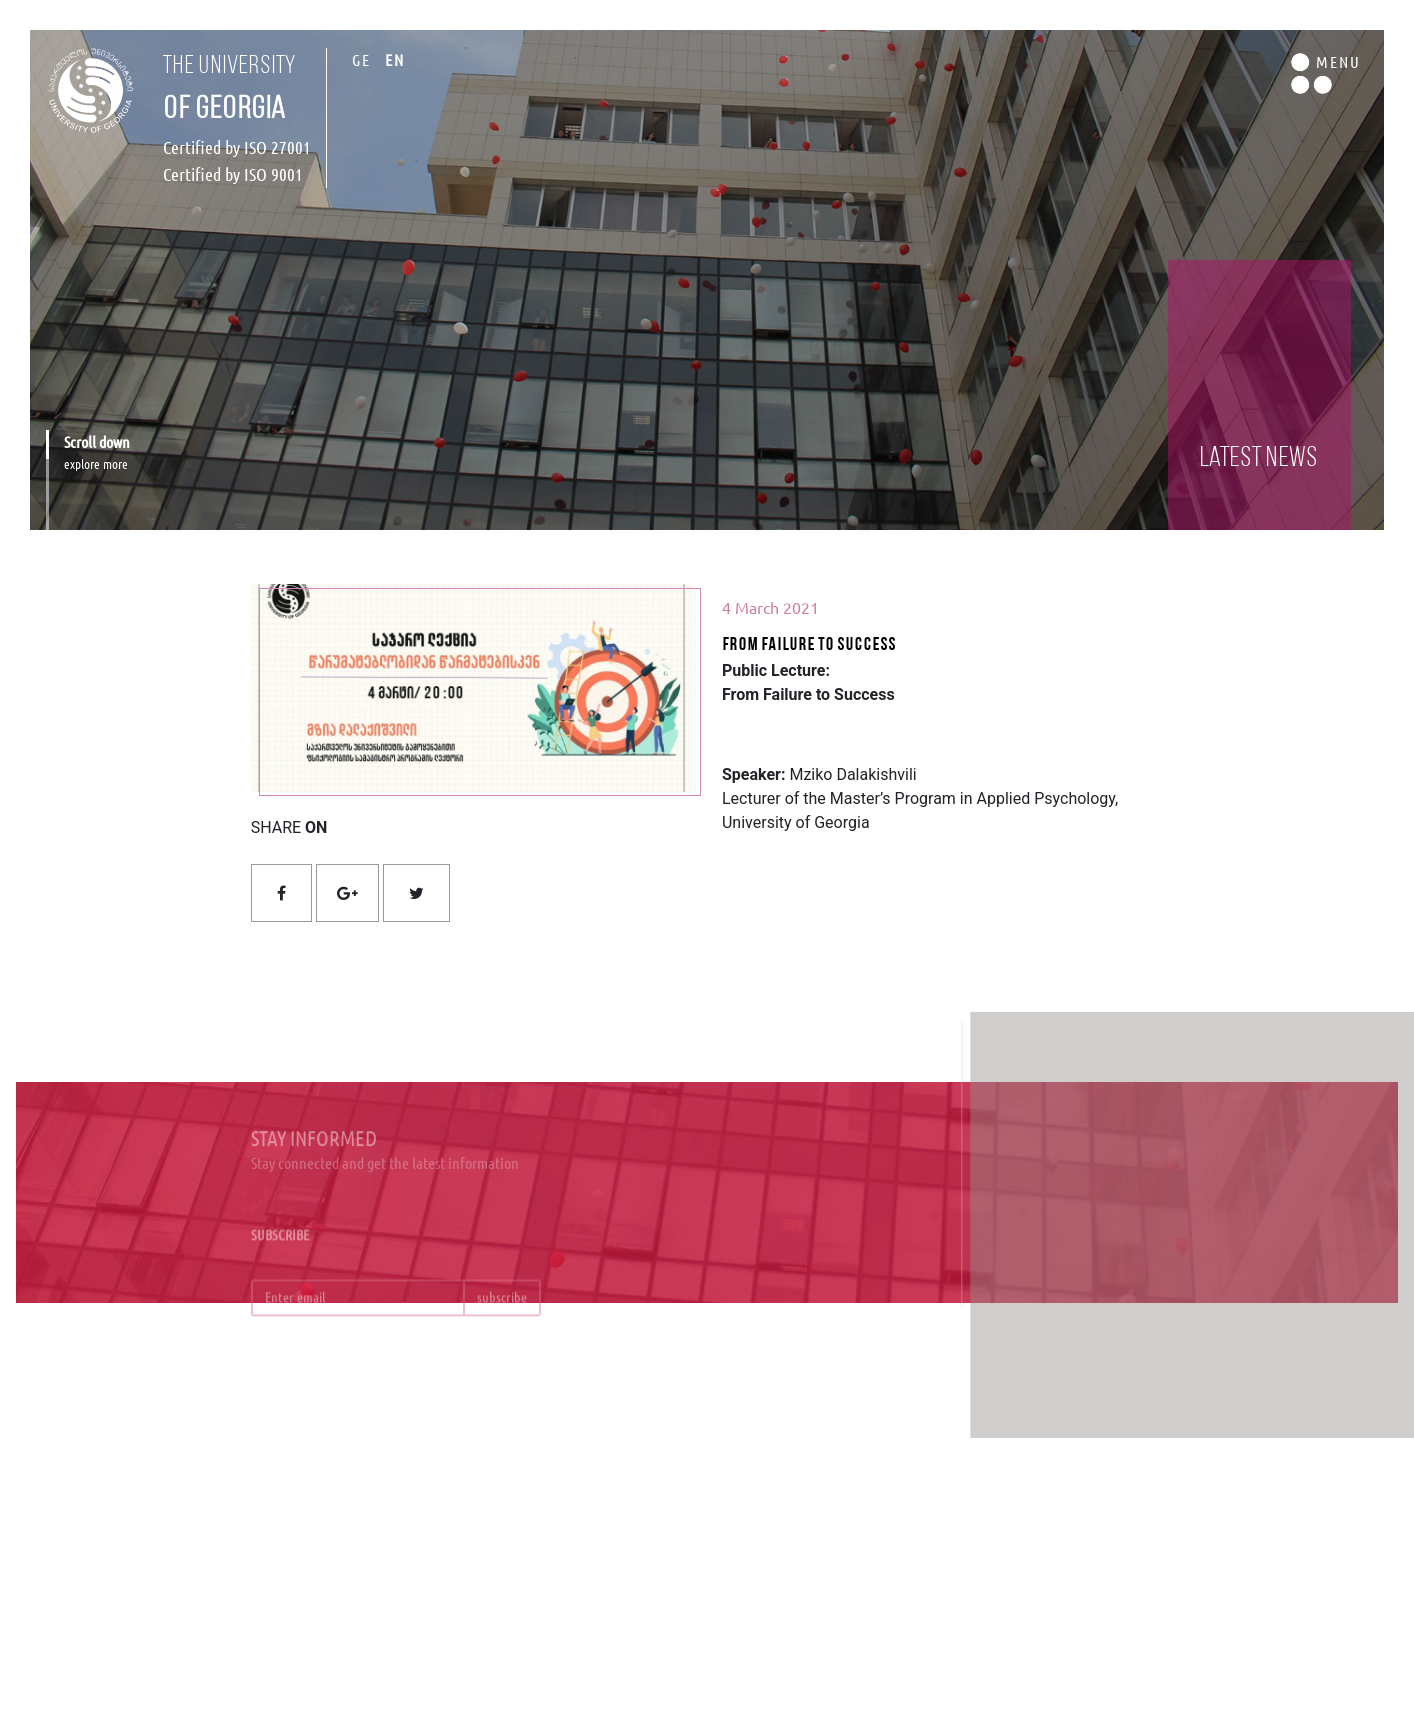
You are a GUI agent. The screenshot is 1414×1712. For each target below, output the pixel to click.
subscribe (502, 1308)
